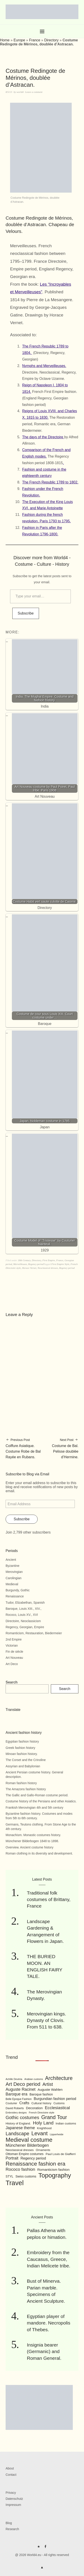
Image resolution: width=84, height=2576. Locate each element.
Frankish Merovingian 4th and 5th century (34, 1807)
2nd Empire (14, 1639)
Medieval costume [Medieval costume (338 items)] (29, 2140)
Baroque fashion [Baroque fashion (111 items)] (41, 2094)
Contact (11, 2474)
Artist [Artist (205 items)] (47, 2084)
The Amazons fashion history (26, 1789)
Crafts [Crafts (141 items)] (24, 2103)
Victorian (12, 1645)
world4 (20, 92)
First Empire (48, 1260)
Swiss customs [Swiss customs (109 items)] (25, 2176)
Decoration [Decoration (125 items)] (34, 2108)
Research (12, 2529)
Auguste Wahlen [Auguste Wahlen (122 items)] (50, 2089)
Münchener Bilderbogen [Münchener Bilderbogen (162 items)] (27, 2145)
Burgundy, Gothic (18, 1590)
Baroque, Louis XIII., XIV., (23, 1608)
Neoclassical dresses (48, 1268)
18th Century (24, 1260)
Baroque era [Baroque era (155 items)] (16, 2094)
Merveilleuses (20, 1264)
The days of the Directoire (43, 437)
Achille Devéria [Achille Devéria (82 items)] (14, 2079)
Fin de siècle (14, 1651)
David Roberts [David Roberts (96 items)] (15, 2108)
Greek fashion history (20, 1748)
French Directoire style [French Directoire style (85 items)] (41, 2112)
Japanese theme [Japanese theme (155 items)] (20, 2128)
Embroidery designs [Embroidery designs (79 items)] (16, 2112)
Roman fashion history (21, 1783)
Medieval (12, 1584)
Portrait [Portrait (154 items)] (12, 2158)
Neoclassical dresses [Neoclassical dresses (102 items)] (20, 2150)
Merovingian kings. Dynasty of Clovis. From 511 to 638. (46, 2020)
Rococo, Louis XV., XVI (22, 1614)
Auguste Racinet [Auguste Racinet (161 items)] (20, 2089)
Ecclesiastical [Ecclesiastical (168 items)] (57, 2107)
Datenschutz (14, 2498)
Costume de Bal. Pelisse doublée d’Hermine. (60, 1448)
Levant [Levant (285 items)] (39, 2133)
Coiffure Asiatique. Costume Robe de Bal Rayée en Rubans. (24, 1448)
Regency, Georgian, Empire (25, 1627)
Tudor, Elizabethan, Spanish (25, 1602)
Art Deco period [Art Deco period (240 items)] (23, 2084)
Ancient (11, 1559)
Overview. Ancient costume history (29, 1847)
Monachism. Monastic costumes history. (33, 1835)
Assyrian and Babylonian (23, 1766)
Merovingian (14, 1572)
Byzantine (12, 1565)
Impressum (13, 2505)
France (34, 40)
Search (11, 1682)
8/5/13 (9, 92)
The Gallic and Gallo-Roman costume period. (37, 1795)
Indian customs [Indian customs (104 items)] (66, 2123)
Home (5, 40)
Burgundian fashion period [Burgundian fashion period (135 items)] (55, 2099)
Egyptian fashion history (22, 1741)
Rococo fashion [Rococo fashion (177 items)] (20, 2169)
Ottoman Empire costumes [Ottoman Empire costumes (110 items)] (24, 2154)
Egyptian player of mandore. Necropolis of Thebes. (48, 2323)
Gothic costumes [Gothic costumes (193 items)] (22, 2117)
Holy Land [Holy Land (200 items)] (43, 2122)
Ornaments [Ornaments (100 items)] (43, 2150)
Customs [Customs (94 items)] (59, 2103)
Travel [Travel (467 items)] (15, 2182)
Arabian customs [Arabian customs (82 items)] (33, 2079)
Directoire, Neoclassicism (23, 1621)
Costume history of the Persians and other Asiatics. (41, 1801)
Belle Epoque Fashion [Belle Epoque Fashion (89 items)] (19, 2099)
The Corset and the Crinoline (26, 1760)
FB (45, 2548)
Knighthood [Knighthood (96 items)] (44, 2128)
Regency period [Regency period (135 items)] (33, 2158)
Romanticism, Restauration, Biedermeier (34, 1633)
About (10, 2468)
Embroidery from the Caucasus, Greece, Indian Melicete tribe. (48, 2259)
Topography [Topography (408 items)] (54, 2175)
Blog (9, 2523)
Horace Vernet (29, 1268)
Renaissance (15, 1596)
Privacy (11, 2492)
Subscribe (26, 613)
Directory (51, 40)
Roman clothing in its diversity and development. (39, 1853)
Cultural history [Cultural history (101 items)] (41, 2103)
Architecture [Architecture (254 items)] (59, 2078)
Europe (19, 40)
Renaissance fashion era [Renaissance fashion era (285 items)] (35, 2164)
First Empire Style (60, 1264)
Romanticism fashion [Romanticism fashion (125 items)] (53, 2169)
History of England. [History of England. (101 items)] (18, 2123)
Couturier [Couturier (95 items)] (11, 2103)
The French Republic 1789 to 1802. (50, 482)
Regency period (36, 1264)
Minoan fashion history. (22, 1754)
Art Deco (12, 1664)
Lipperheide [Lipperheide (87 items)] (56, 2134)
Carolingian (14, 1578)
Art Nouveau (14, 1657)
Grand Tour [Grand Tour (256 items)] (54, 2117)
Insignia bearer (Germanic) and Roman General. (44, 2351)
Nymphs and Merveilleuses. (44, 366)
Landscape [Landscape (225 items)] (17, 2133)
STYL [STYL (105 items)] (9, 2176)
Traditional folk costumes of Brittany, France (49, 1899)
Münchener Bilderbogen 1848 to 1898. (32, 1841)
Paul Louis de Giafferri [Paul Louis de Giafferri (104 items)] (61, 2154)
